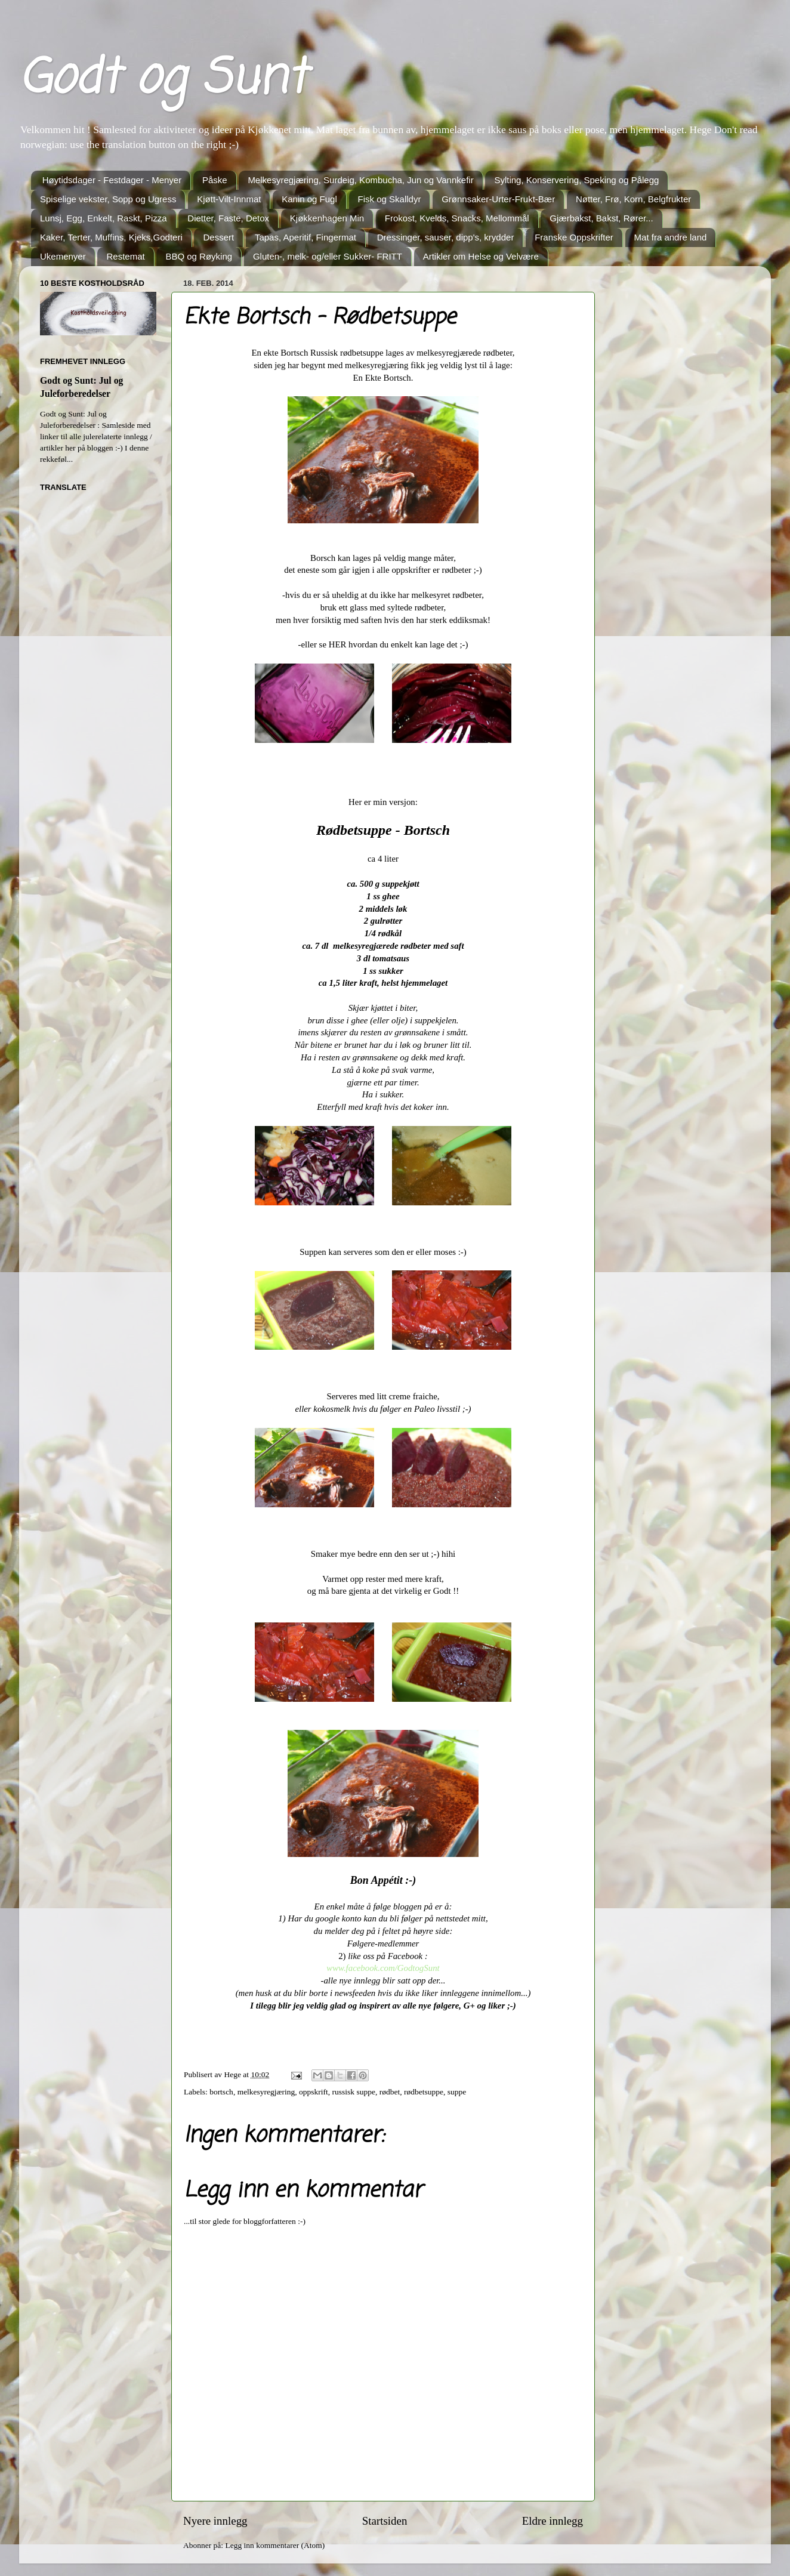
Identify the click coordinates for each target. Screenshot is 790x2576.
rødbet (389, 2091)
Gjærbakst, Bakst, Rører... (601, 218)
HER (338, 644)
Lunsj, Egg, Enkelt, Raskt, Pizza (103, 218)
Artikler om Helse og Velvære (481, 256)
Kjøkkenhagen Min (327, 218)
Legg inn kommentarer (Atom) (275, 2545)
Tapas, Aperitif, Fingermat (305, 237)
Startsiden (385, 2521)
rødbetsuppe (423, 2091)
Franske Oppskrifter (574, 237)
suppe (457, 2091)
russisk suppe (353, 2091)
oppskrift (313, 2091)
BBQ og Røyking (198, 256)
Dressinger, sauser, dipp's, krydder (445, 237)
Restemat (125, 256)
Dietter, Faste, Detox (228, 218)
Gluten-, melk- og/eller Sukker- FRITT (327, 256)
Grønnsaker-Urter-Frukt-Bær (498, 199)
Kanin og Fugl (309, 199)
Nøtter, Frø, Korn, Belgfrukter (633, 199)
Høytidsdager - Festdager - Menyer (111, 180)
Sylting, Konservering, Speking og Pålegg (576, 180)
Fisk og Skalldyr (389, 199)
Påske (214, 180)
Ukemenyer (63, 256)
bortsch (221, 2091)
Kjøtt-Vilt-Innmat (229, 199)
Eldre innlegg (552, 2521)
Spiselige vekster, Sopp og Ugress (108, 199)
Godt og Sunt (162, 80)
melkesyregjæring (266, 2091)
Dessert (218, 237)
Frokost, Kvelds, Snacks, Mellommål (457, 218)
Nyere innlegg (215, 2521)
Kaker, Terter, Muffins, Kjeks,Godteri (111, 237)
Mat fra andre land (670, 237)
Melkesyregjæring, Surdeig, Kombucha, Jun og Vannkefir (360, 180)
